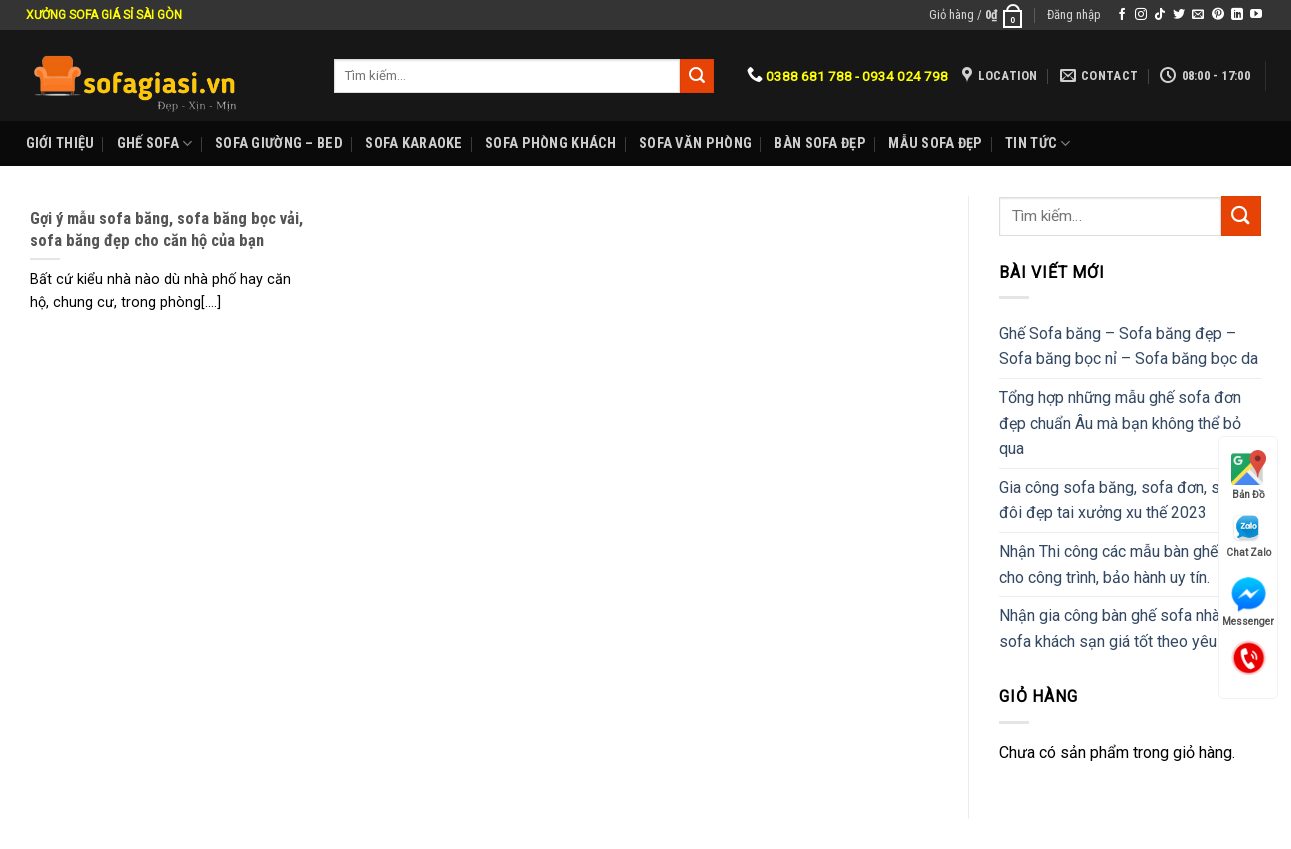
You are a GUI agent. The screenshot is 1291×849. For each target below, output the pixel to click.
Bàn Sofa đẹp (819, 143)
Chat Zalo (1248, 535)
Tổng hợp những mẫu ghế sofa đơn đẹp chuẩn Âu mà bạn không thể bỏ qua (1120, 423)
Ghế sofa (155, 143)
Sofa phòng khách (551, 143)
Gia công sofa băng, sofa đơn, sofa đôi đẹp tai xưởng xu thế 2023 (1121, 500)
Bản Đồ (1248, 475)
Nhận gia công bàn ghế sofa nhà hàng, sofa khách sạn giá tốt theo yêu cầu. (1129, 628)
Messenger (1248, 602)
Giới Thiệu (60, 143)
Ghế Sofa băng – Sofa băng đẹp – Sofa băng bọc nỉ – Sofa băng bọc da (1128, 346)
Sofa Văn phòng (695, 143)
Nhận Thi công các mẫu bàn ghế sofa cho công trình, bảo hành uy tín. (1126, 564)
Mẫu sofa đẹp (935, 143)
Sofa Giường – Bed (279, 143)
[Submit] (1241, 215)
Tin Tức (1038, 143)
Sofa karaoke (413, 143)
